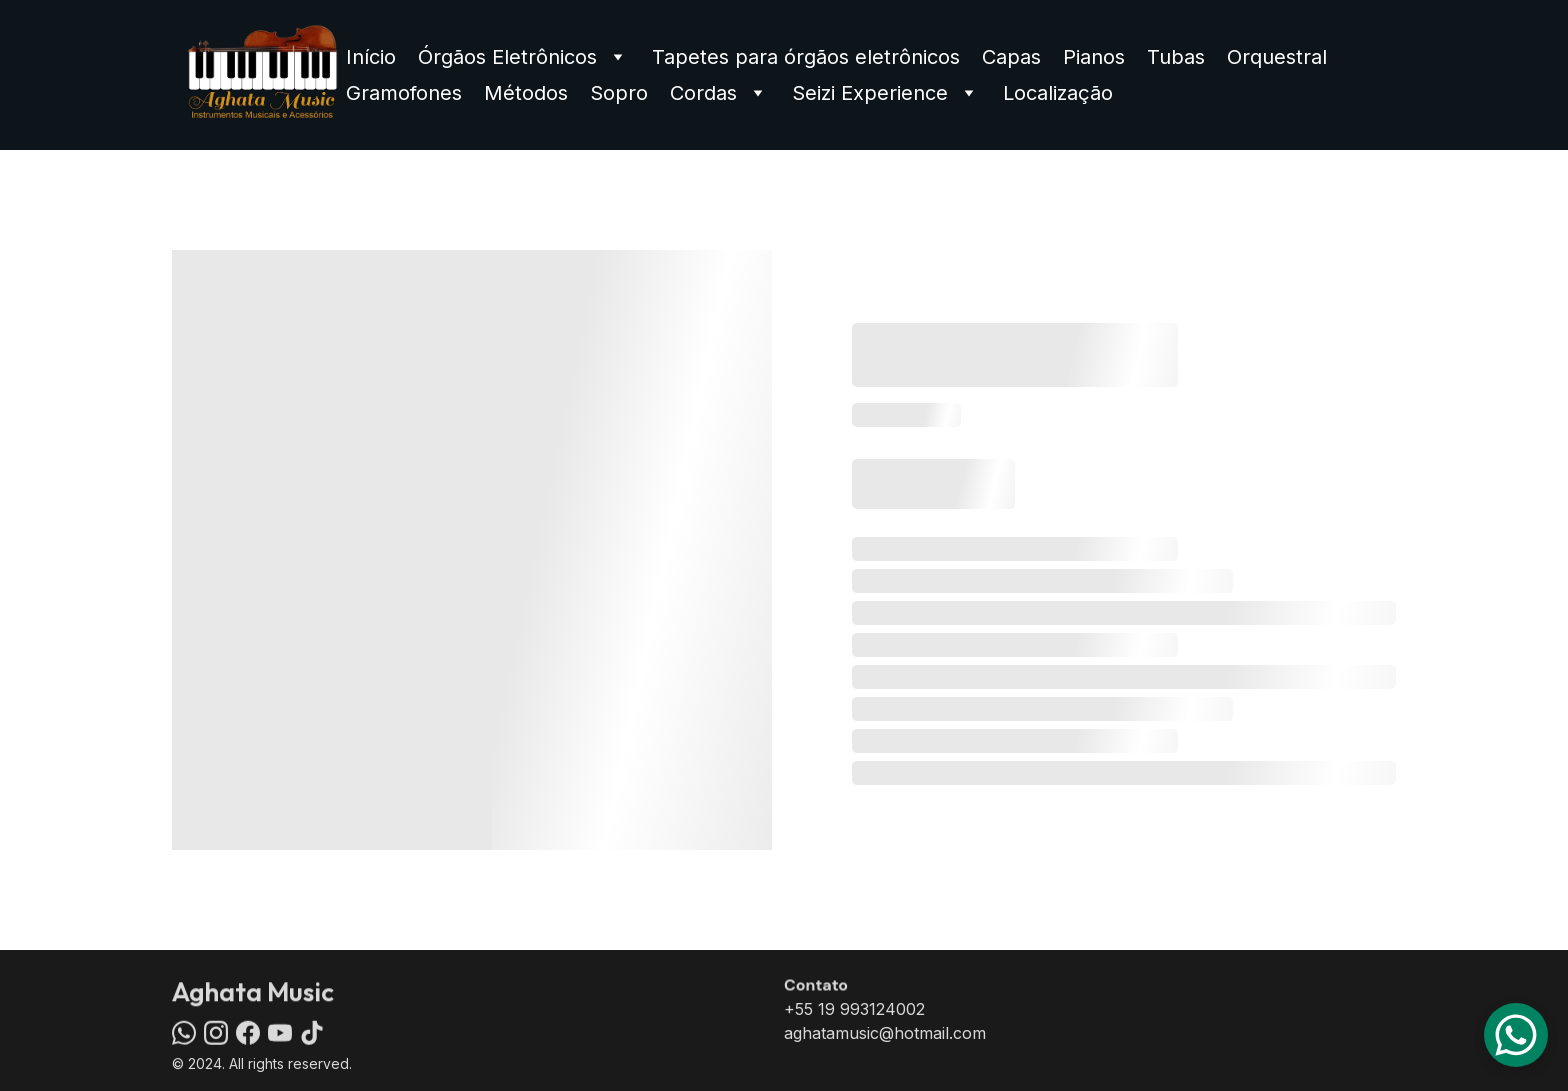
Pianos (1094, 57)
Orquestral (1277, 57)
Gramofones (404, 93)
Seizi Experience (870, 93)
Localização (1058, 93)
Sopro (619, 93)
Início (371, 57)
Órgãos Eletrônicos (507, 57)
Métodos (526, 93)
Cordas (703, 93)
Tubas (1176, 57)
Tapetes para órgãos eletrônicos (806, 57)
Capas (1011, 57)
